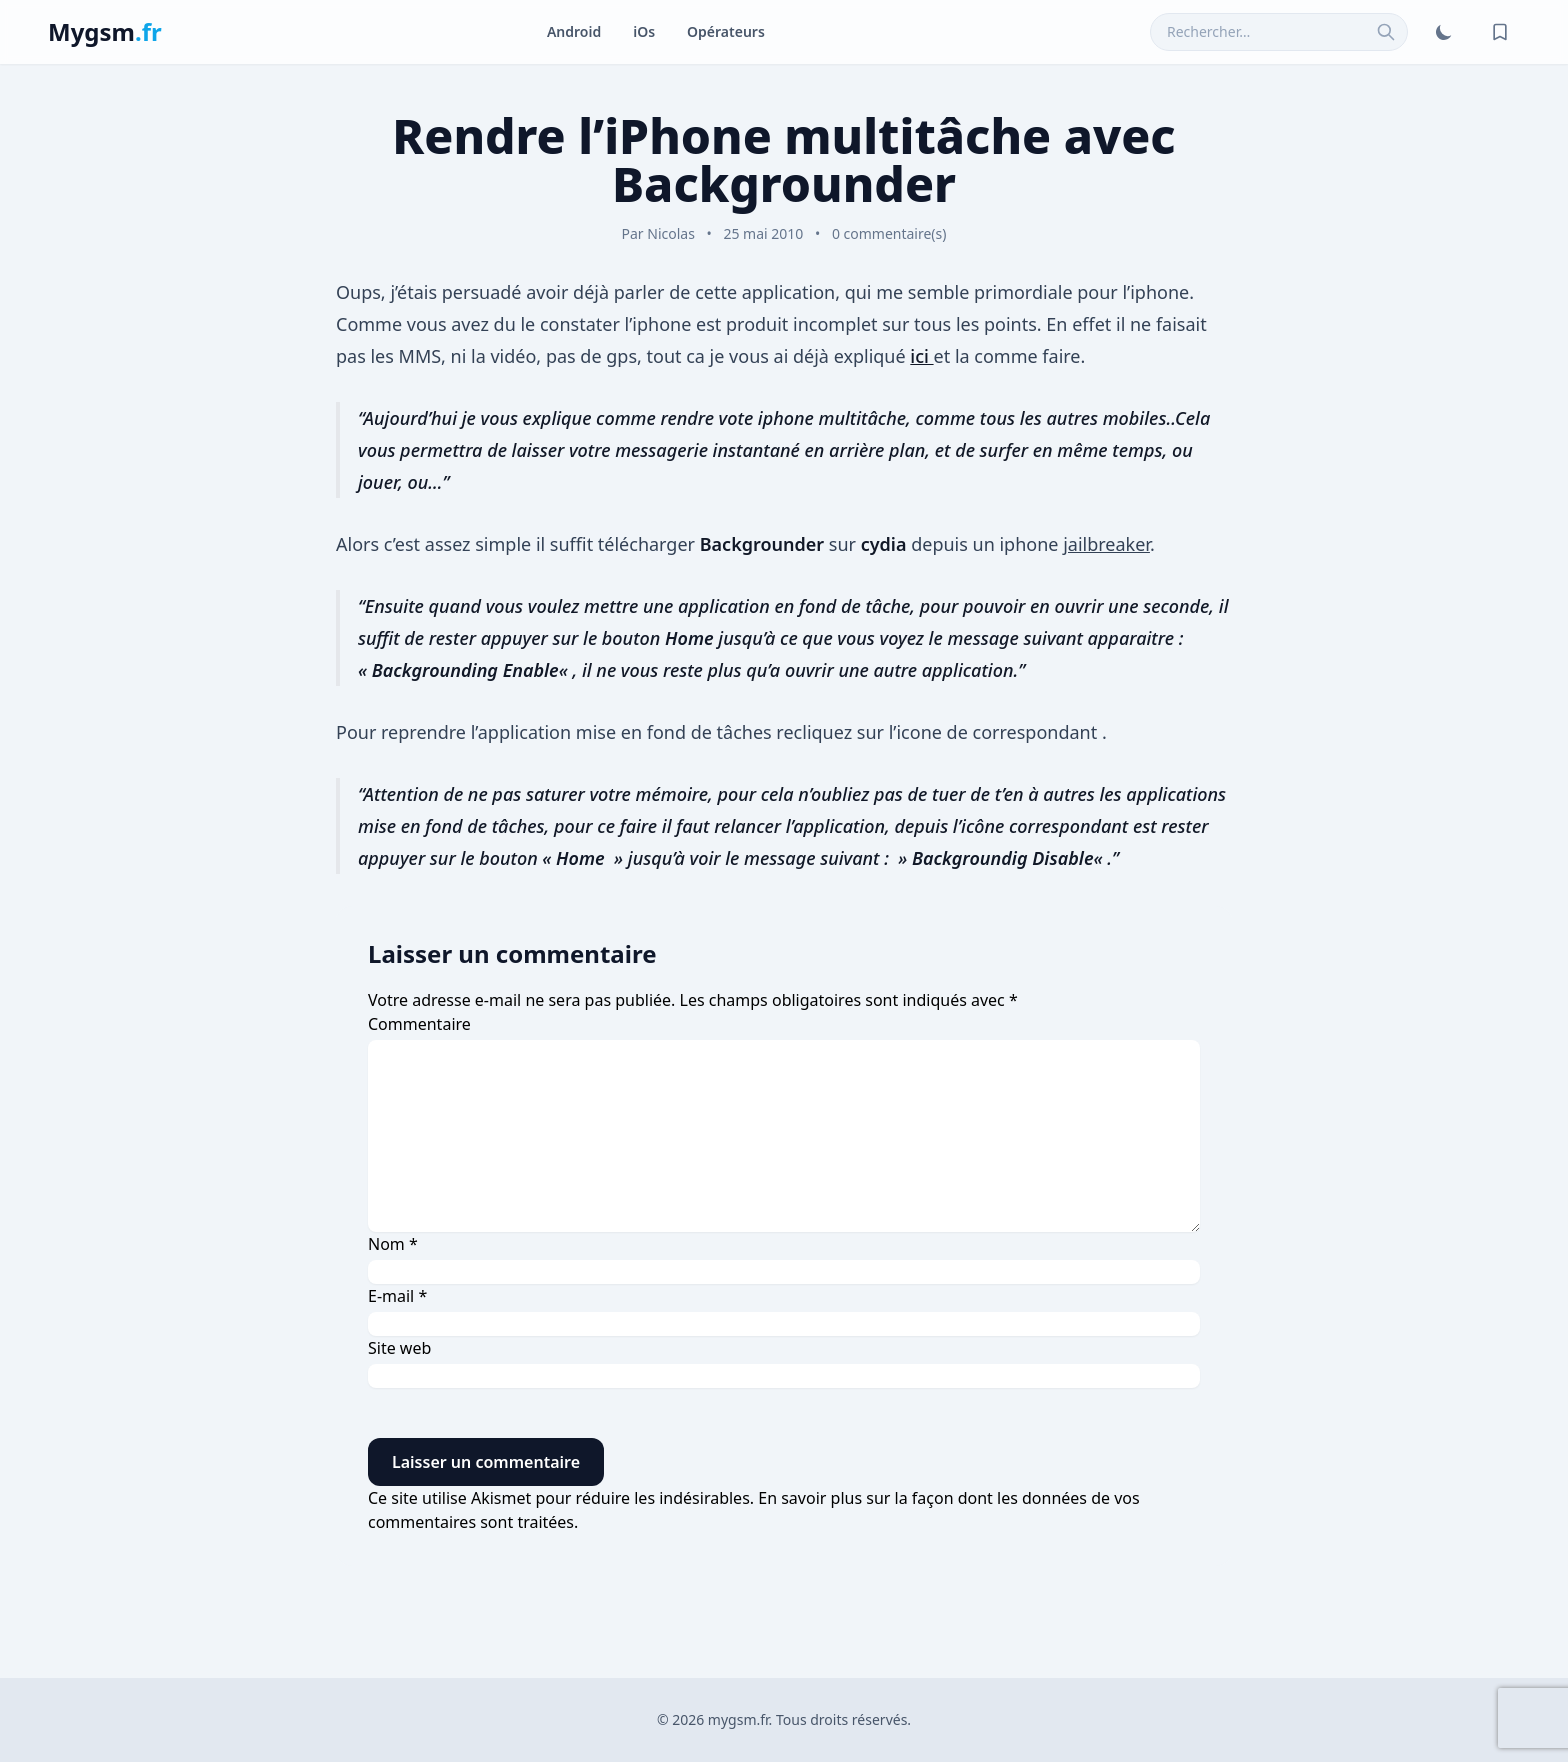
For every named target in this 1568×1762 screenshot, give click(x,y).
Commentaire (419, 1024)
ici (921, 356)
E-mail (397, 1296)
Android (574, 31)
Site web (399, 1348)
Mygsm (105, 31)
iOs (644, 31)
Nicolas (671, 233)
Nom (393, 1244)
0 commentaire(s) (889, 233)
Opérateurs (726, 31)
